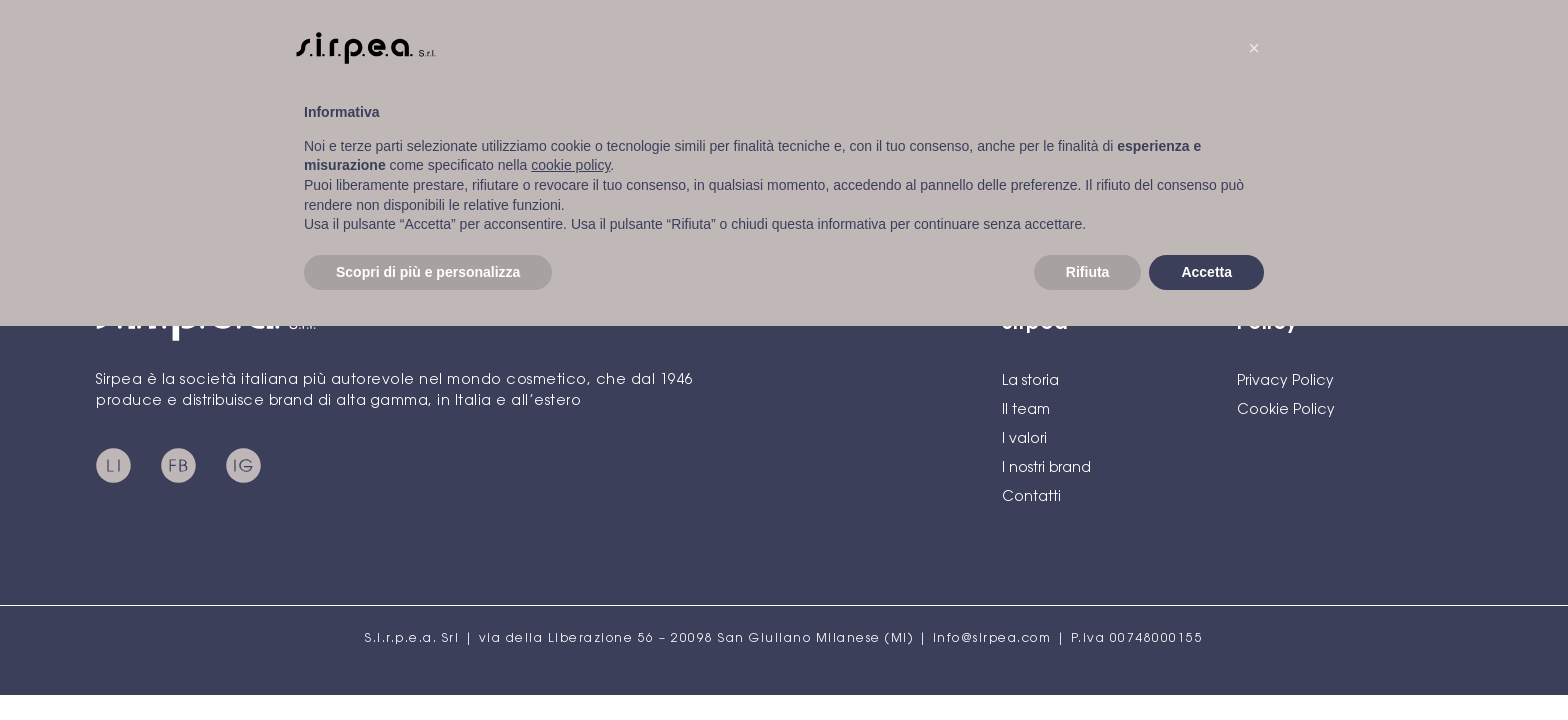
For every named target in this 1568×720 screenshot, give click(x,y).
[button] (1254, 48)
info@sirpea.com (992, 639)
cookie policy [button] (570, 165)
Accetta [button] (1206, 272)
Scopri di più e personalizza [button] (428, 272)
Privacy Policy (1285, 382)
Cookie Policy (1286, 411)
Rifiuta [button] (1088, 272)
